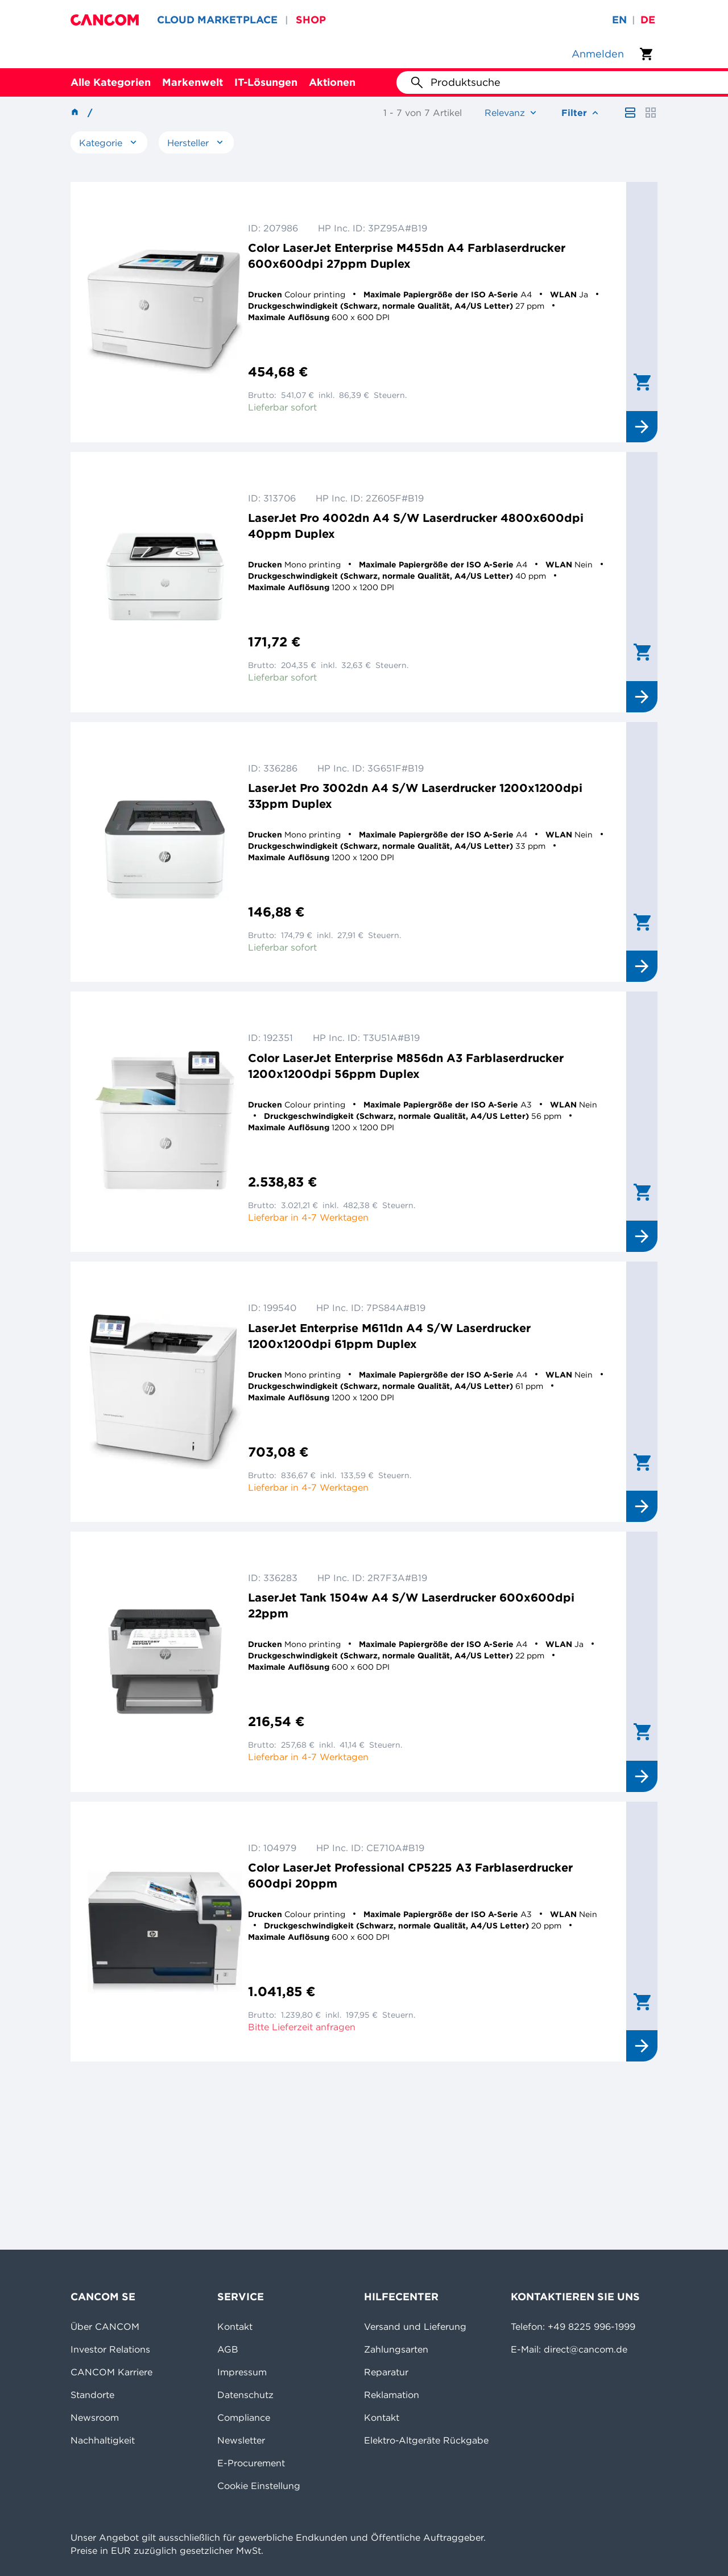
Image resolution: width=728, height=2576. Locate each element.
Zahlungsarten (396, 2349)
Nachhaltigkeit (103, 2440)
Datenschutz (245, 2394)
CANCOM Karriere (111, 2372)
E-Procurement (251, 2463)
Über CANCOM (105, 2326)
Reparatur (386, 2372)
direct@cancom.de (585, 2349)
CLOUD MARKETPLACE (217, 19)
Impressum (242, 2372)
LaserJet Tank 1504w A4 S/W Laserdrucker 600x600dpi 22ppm (411, 1605)
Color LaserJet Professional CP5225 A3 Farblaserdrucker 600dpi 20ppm (410, 1875)
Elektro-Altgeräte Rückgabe (426, 2440)
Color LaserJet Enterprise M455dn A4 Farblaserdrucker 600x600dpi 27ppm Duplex (406, 255)
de (647, 19)
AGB (227, 2349)
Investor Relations (110, 2349)
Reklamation (391, 2394)
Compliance (243, 2417)
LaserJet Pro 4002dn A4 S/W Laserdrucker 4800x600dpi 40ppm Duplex (416, 526)
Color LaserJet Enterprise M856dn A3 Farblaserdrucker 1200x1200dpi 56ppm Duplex (406, 1066)
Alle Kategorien (111, 82)
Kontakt (235, 2326)
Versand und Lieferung (415, 2326)
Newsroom (95, 2417)
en (619, 19)
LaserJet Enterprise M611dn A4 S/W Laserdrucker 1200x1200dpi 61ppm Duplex (389, 1336)
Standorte (92, 2394)
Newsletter (241, 2440)
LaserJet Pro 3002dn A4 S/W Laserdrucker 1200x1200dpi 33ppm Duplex (415, 796)
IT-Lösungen (265, 82)
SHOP (311, 19)
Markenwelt (192, 82)
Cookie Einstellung (258, 2485)
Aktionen (332, 82)
